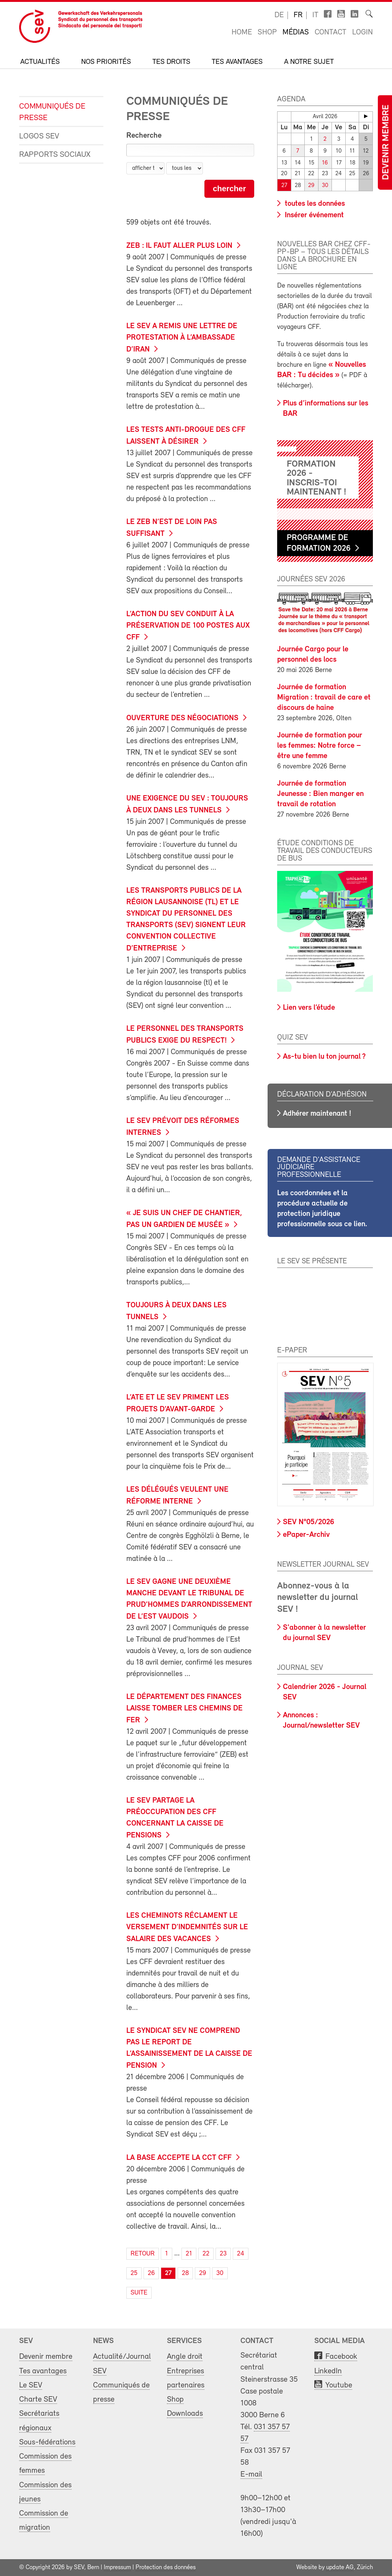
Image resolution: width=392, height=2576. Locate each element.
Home (242, 32)
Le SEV (30, 2385)
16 (325, 163)
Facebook (341, 2357)
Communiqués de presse (52, 112)
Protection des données (166, 2568)
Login (362, 32)
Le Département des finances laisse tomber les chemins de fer (184, 1708)
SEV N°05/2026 (308, 1522)
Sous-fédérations (47, 2442)
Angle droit (185, 2357)
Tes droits (171, 62)
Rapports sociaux (54, 155)
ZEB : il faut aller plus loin (179, 246)
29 (311, 186)
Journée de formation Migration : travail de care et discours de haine (324, 697)
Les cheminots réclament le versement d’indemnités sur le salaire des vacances (187, 1927)
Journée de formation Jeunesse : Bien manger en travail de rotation (320, 794)
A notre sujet (309, 62)
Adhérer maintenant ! (317, 1114)
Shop (267, 32)
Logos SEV (39, 136)
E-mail (251, 2474)
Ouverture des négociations (182, 718)
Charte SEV (38, 2399)
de (279, 15)
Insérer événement (313, 215)
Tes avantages (237, 62)
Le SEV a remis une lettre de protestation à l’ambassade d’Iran (181, 337)
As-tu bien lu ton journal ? (324, 1057)
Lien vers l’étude (309, 1008)
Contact (330, 32)
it (315, 15)
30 (325, 186)
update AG (340, 2568)
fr (298, 15)
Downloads (185, 2414)
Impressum (117, 2568)
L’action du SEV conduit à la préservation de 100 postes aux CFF (188, 625)
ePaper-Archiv (306, 1535)
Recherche (144, 136)
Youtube (338, 2385)
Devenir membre (386, 142)
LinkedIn (328, 2371)
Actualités (40, 62)
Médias (296, 32)
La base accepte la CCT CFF (179, 2158)
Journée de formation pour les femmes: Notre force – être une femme (319, 746)
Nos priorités (106, 62)
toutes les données (314, 204)
